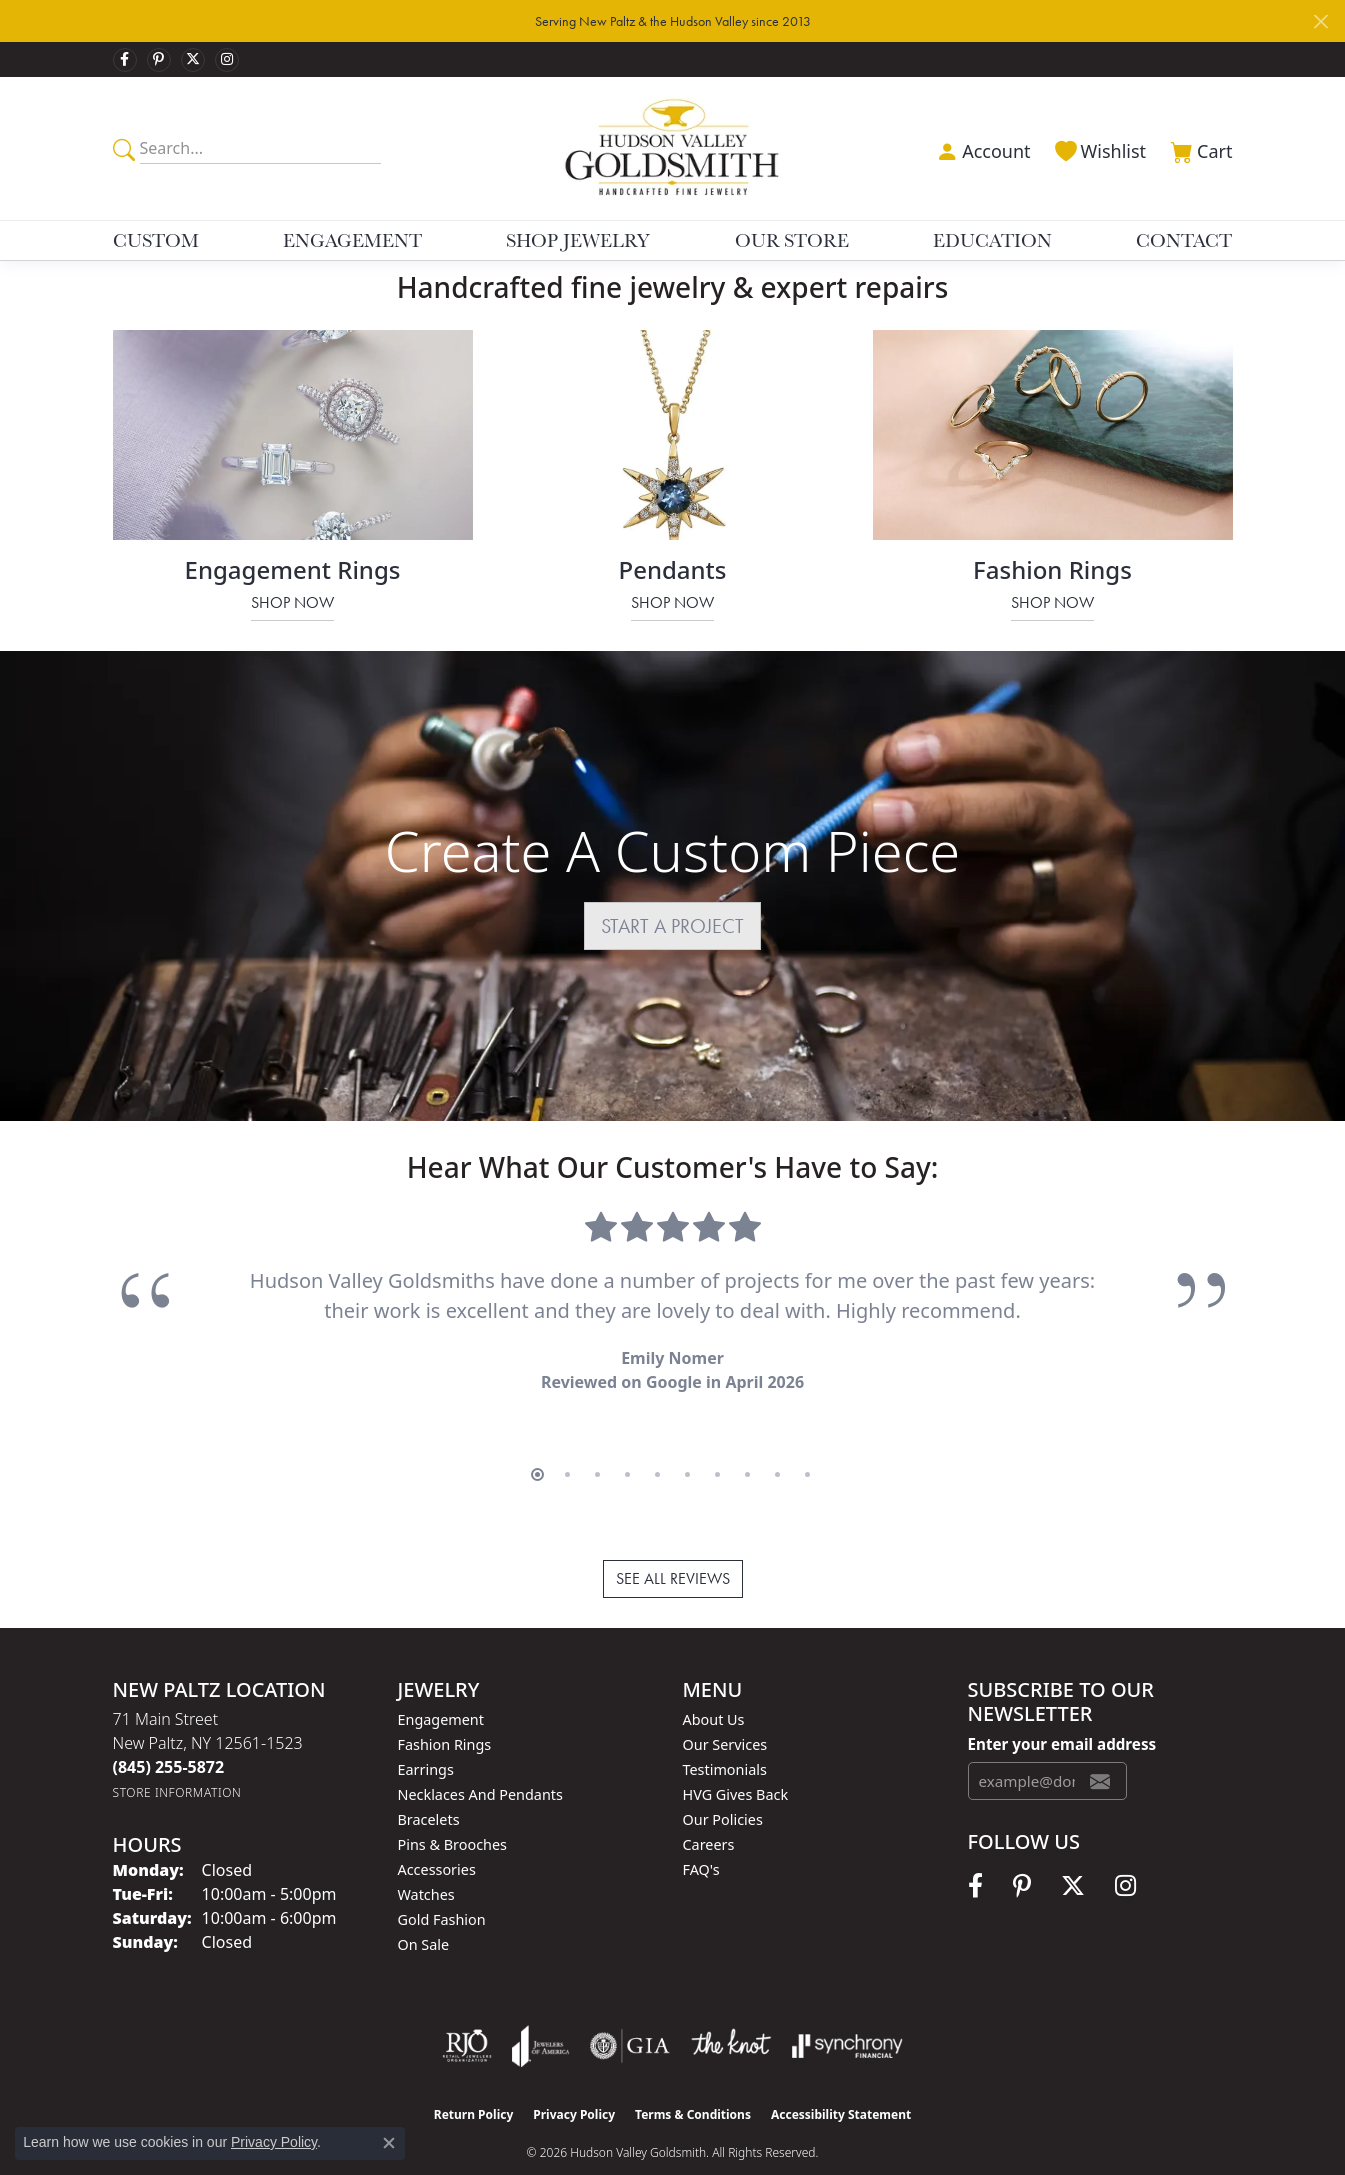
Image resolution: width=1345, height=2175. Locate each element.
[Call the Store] (169, 1735)
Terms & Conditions (693, 2082)
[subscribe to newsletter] (1100, 1749)
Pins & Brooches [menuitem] (452, 1812)
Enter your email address (1062, 1712)
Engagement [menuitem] (441, 1687)
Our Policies (723, 1787)
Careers (709, 1812)
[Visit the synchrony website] (847, 2014)
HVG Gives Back (736, 1762)
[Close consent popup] (389, 2143)
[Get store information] (177, 1760)
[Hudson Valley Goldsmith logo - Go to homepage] (672, 148)
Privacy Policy (574, 2082)
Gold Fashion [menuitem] (442, 1887)
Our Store (792, 240)
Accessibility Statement (841, 2082)
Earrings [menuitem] (426, 1737)
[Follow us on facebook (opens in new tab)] (125, 60)
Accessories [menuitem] (437, 1837)
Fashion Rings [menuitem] (445, 1712)
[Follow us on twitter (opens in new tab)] (193, 60)
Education (992, 240)
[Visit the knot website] (731, 2014)
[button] (981, 149)
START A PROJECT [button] (672, 926)
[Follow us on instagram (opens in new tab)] (227, 60)
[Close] (1320, 21)
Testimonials (725, 1737)
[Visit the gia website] (630, 2014)
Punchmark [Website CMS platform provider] (708, 2147)
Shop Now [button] (292, 602)
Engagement (352, 240)
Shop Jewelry (578, 240)
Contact (1184, 240)
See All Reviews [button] (673, 1546)
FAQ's (701, 1837)
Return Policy (474, 2082)
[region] (673, 1324)
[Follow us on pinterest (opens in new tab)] (159, 60)
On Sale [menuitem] (424, 1912)
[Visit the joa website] (541, 2014)
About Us (714, 1687)
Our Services (725, 1712)
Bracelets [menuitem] (429, 1787)
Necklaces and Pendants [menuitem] (480, 1762)
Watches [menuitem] (426, 1862)
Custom (156, 240)
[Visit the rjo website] (467, 2014)
